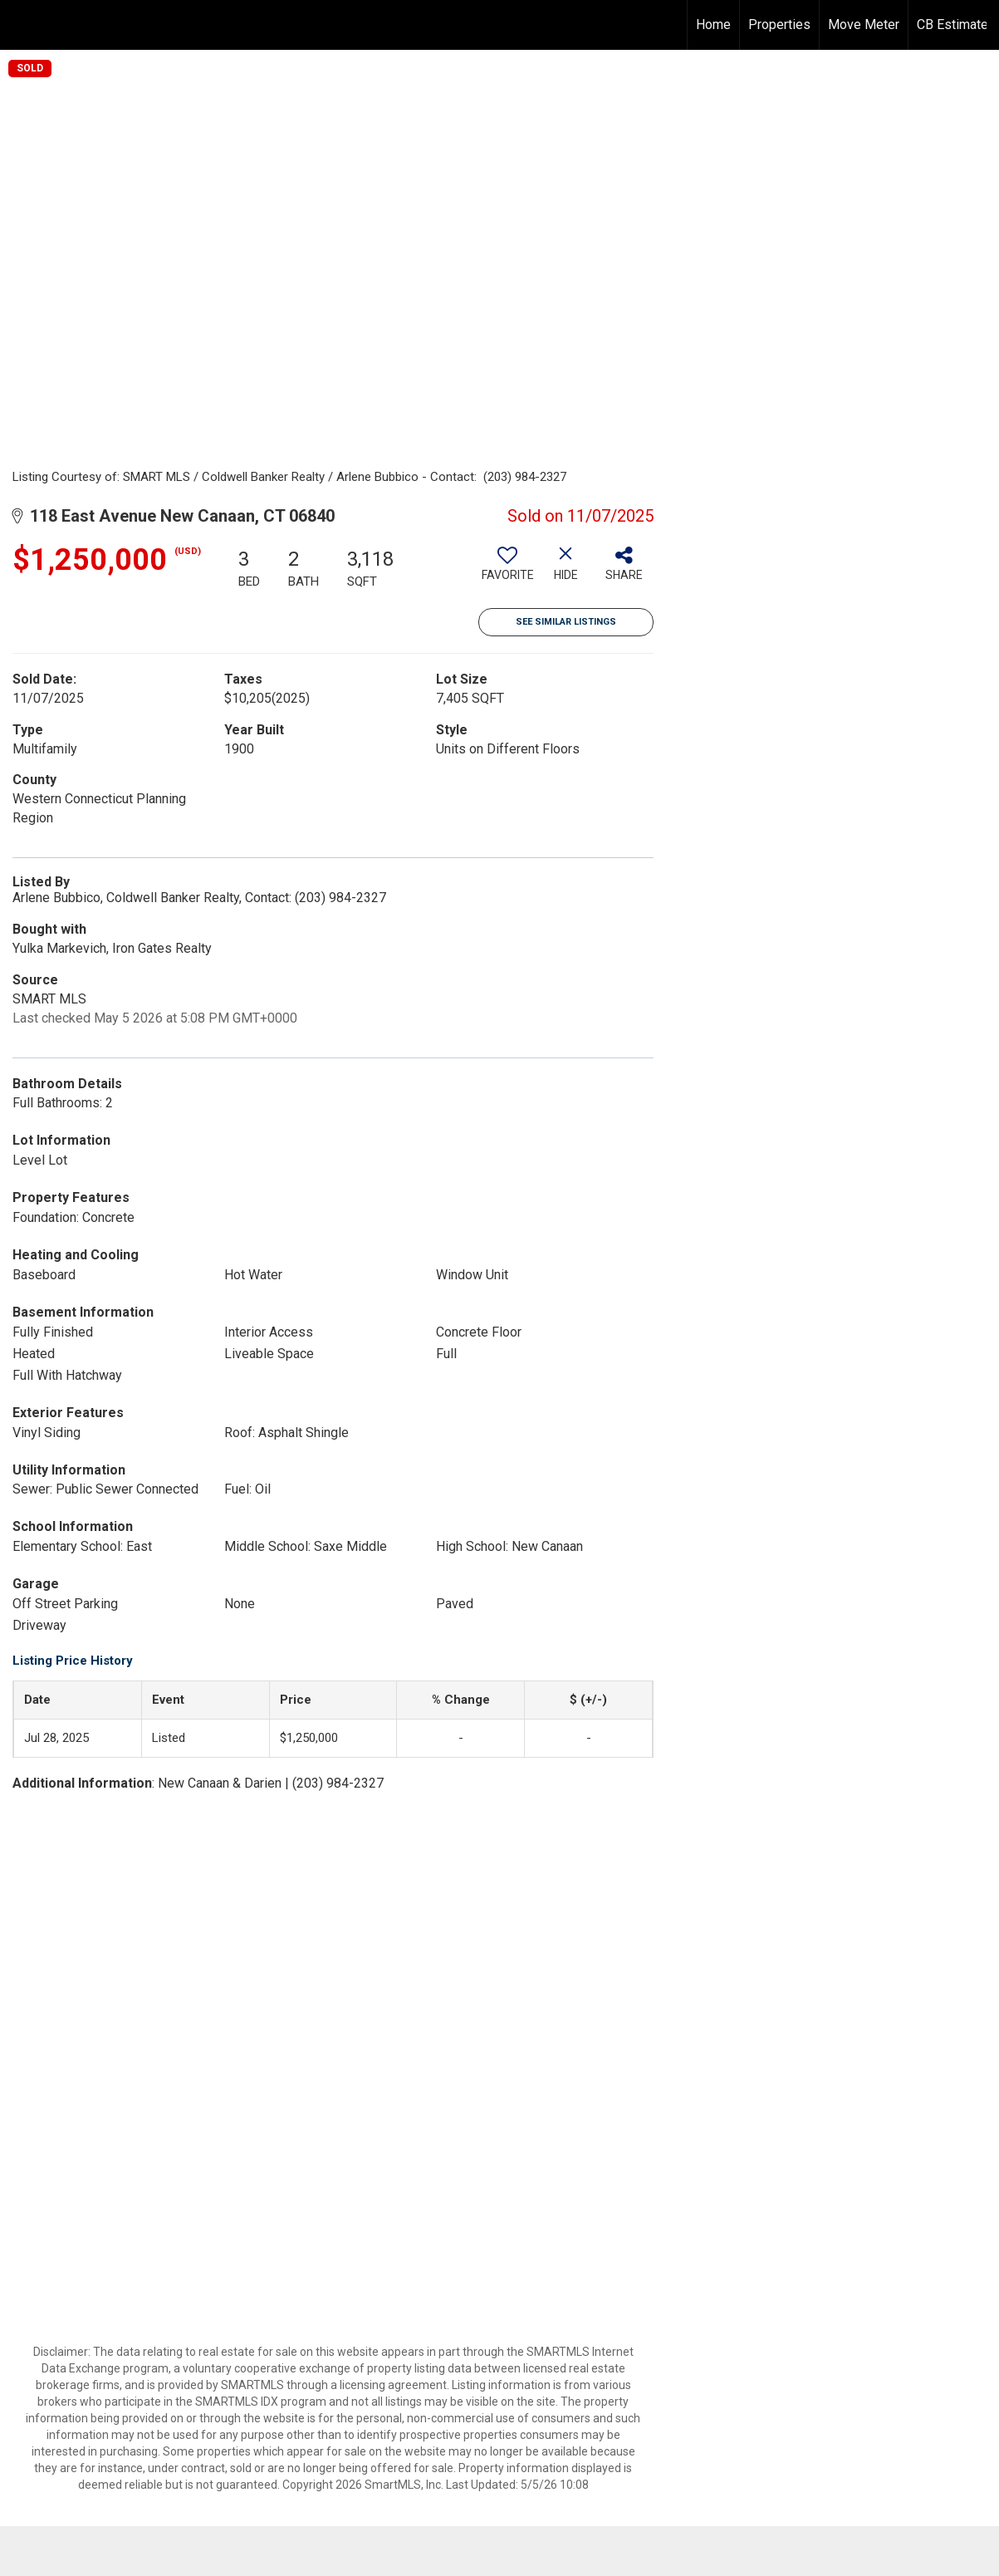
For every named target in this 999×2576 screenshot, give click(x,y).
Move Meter (863, 24)
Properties (779, 24)
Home (713, 24)
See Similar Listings (566, 621)
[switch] (507, 570)
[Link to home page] (21, 22)
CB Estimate (952, 24)
